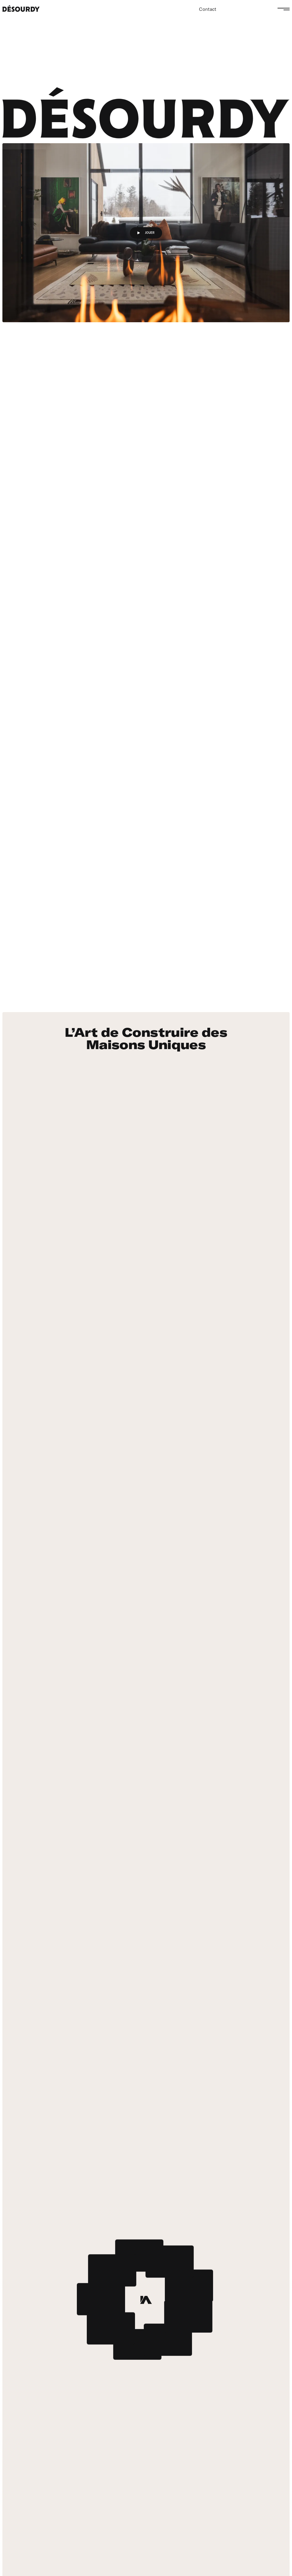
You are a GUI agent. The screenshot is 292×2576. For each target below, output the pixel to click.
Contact (207, 9)
